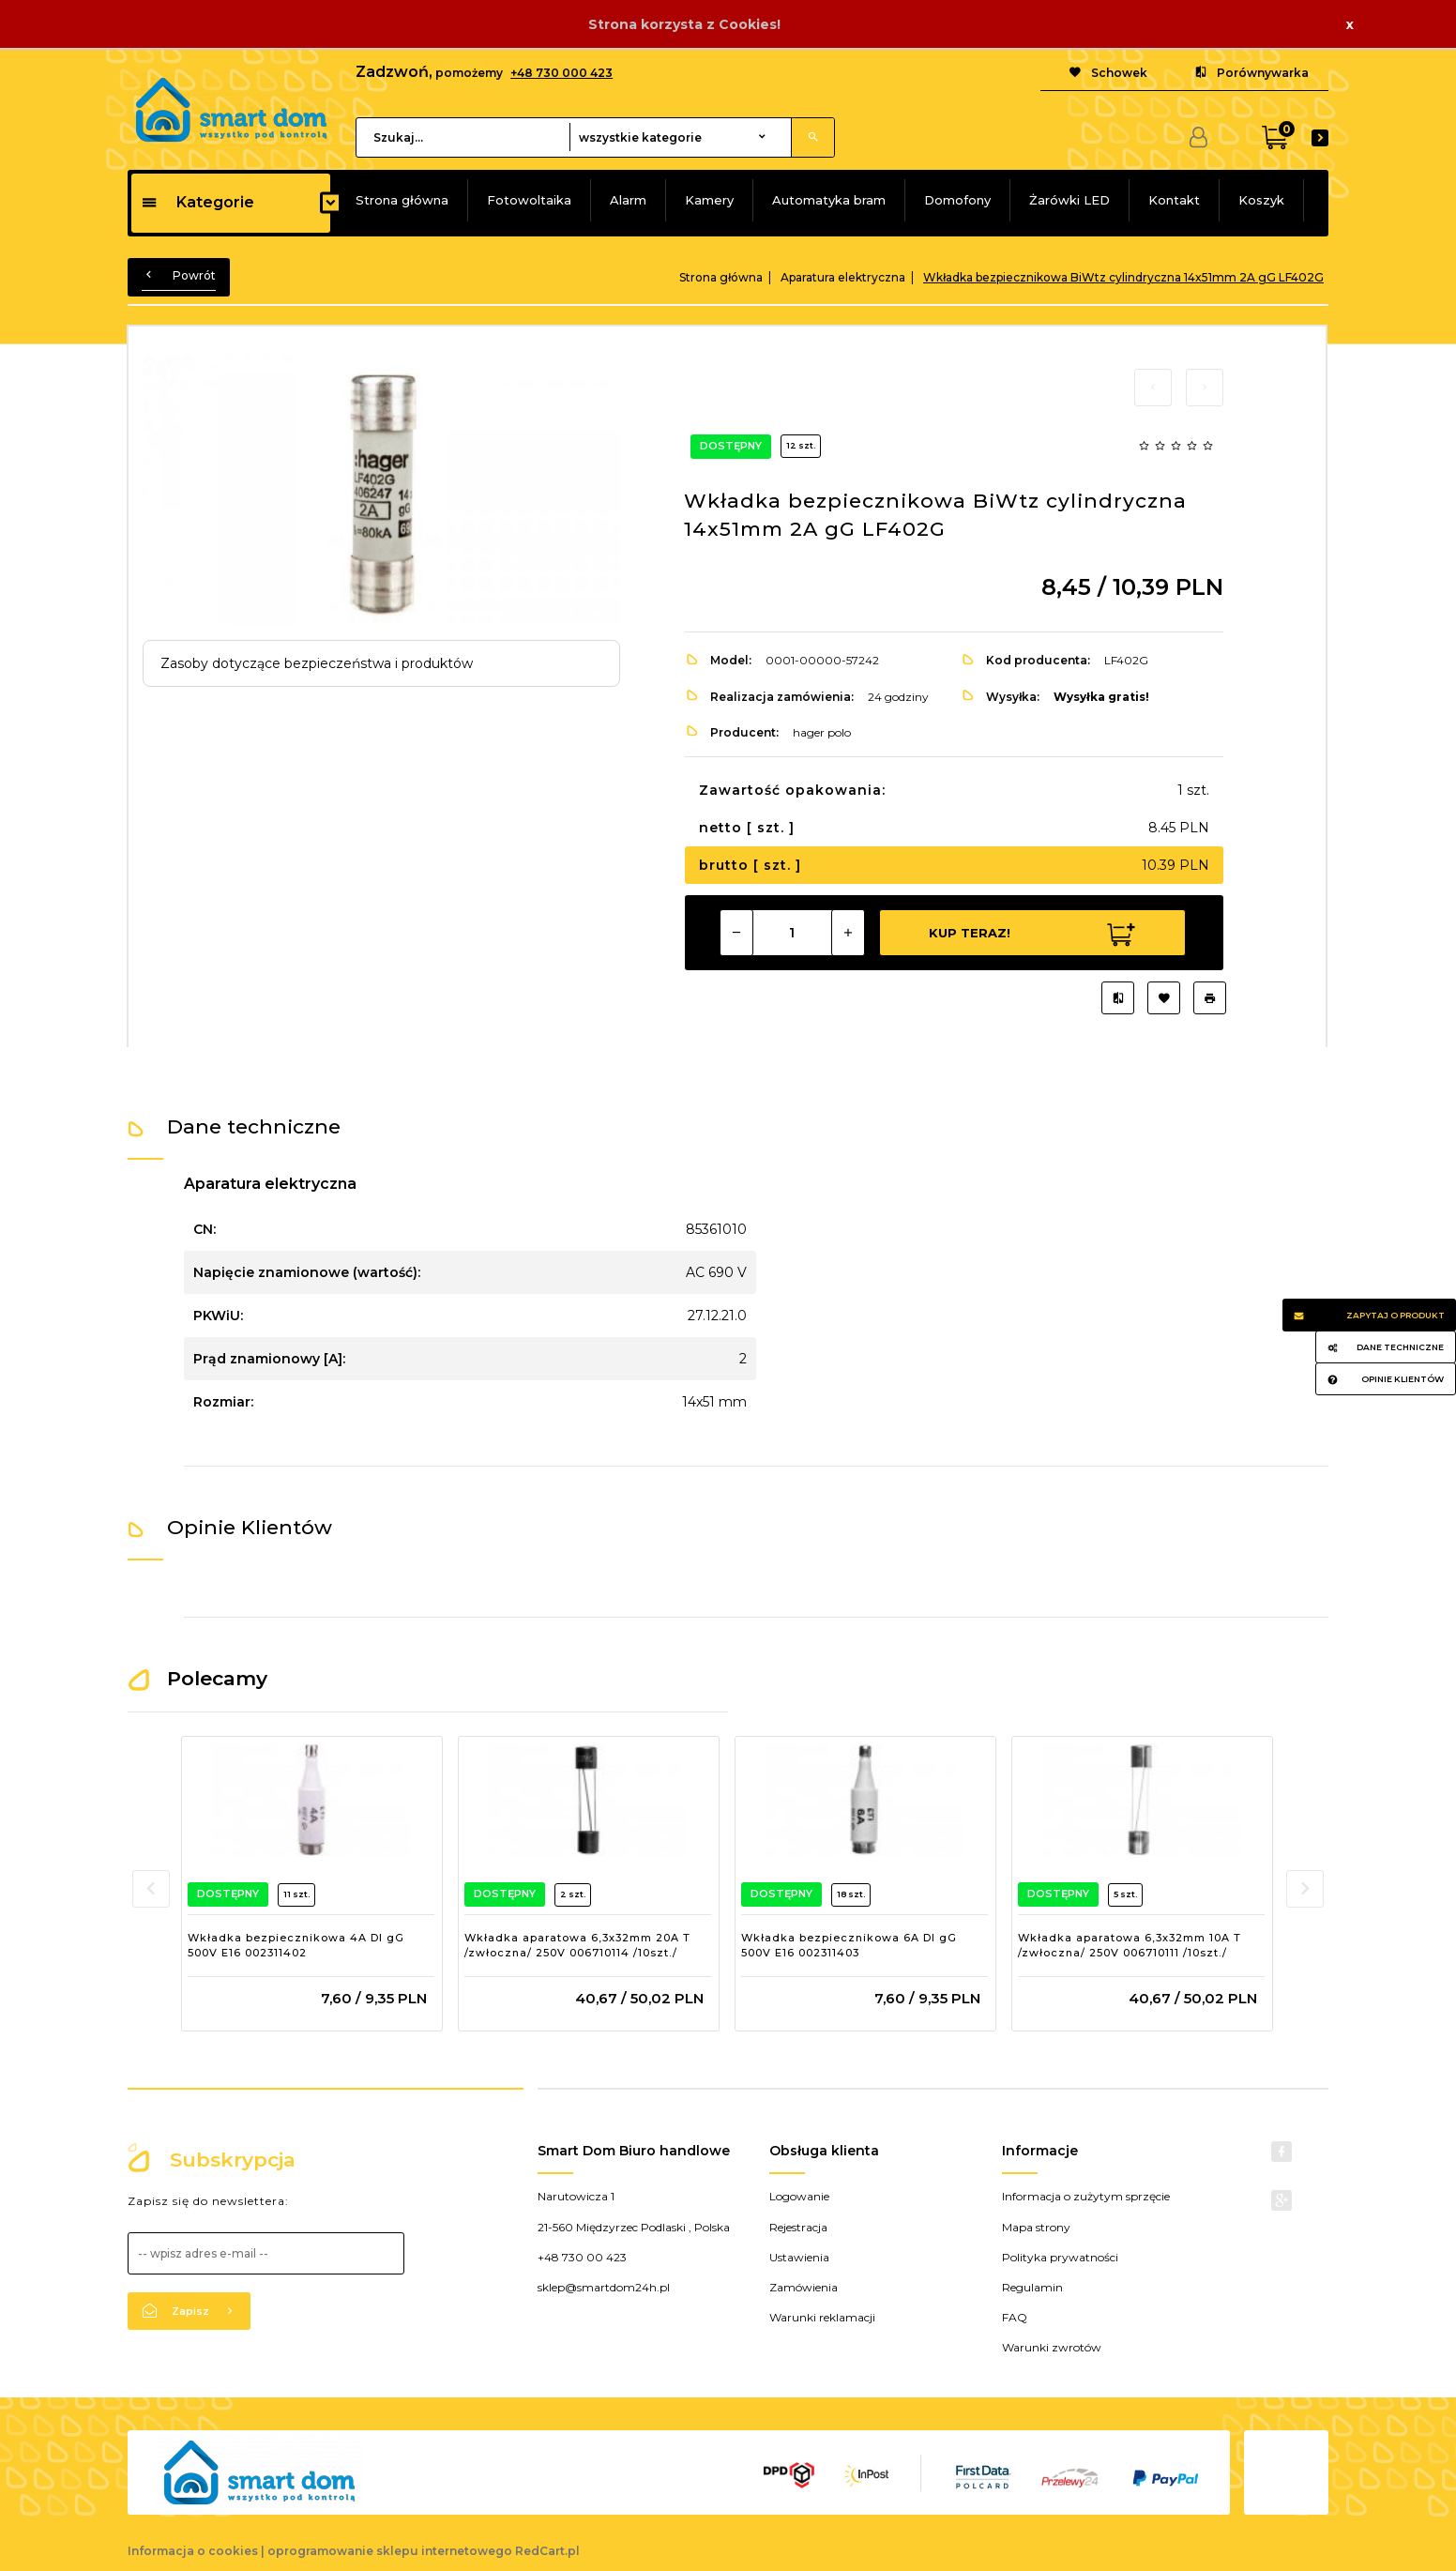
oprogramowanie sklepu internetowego (389, 2551)
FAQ (1014, 2317)
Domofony (957, 199)
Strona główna (402, 199)
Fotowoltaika (529, 199)
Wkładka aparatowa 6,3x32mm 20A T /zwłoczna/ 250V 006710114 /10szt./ (577, 1945)
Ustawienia (799, 2257)
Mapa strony (1036, 2227)
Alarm (628, 199)
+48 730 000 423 (561, 73)
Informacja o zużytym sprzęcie (1086, 2196)
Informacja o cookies (193, 2551)
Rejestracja (798, 2227)
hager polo (822, 732)
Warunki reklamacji (822, 2317)
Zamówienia (803, 2287)
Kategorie (197, 202)
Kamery (709, 199)
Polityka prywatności (1060, 2257)
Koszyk (1261, 199)
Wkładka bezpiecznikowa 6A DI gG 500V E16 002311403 (849, 1945)
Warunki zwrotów (1051, 2347)
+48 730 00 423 (582, 2257)
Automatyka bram (829, 199)
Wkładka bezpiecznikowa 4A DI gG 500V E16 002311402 (296, 1945)
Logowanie (799, 2196)
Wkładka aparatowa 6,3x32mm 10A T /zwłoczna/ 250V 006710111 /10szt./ (1129, 1945)
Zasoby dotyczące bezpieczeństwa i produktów (316, 663)
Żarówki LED (1069, 199)
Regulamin (1032, 2287)
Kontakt (1174, 199)
